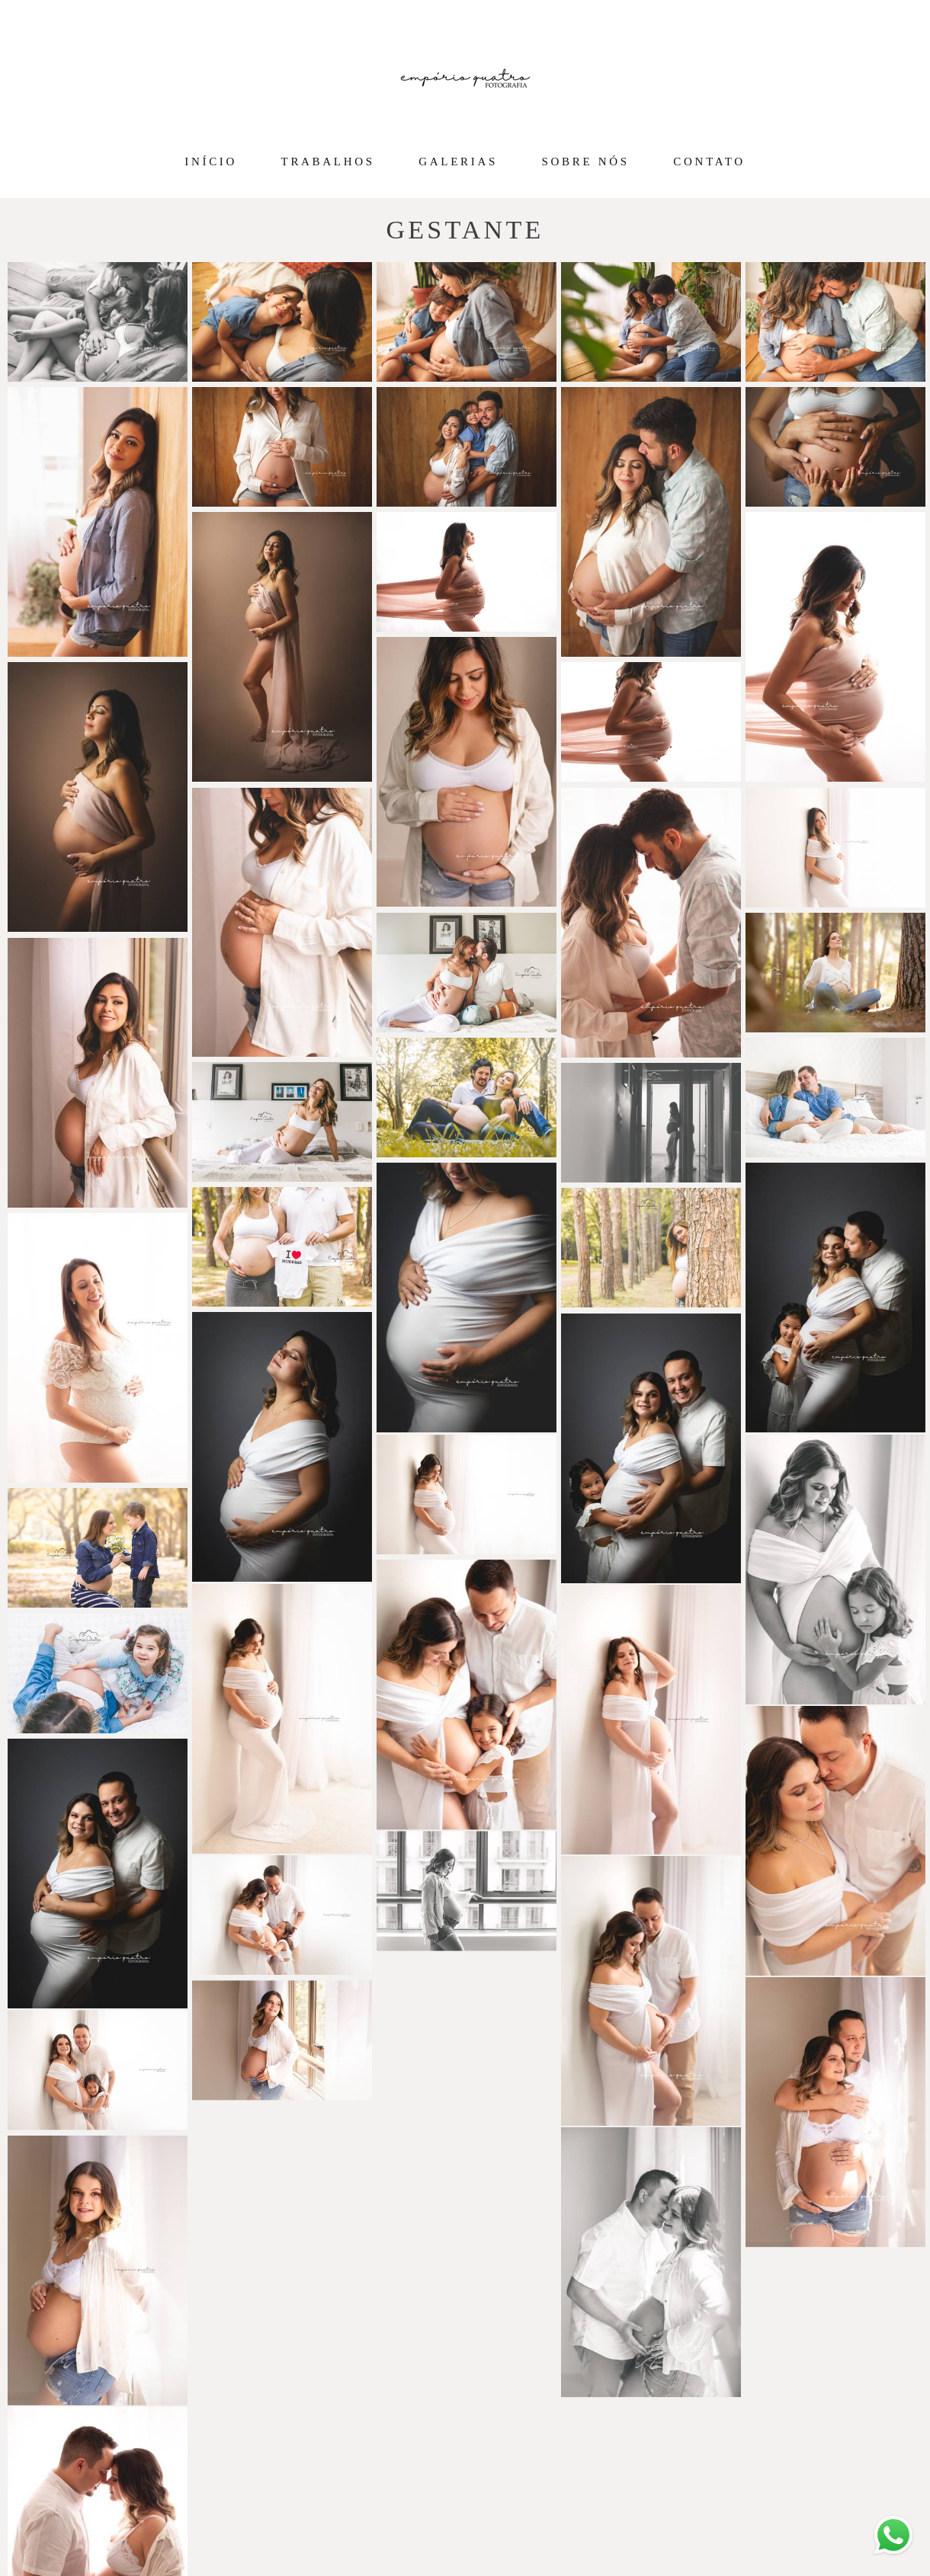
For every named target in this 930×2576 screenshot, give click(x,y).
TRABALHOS (328, 161)
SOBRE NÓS (586, 161)
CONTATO (709, 161)
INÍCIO (210, 161)
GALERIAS (458, 161)
